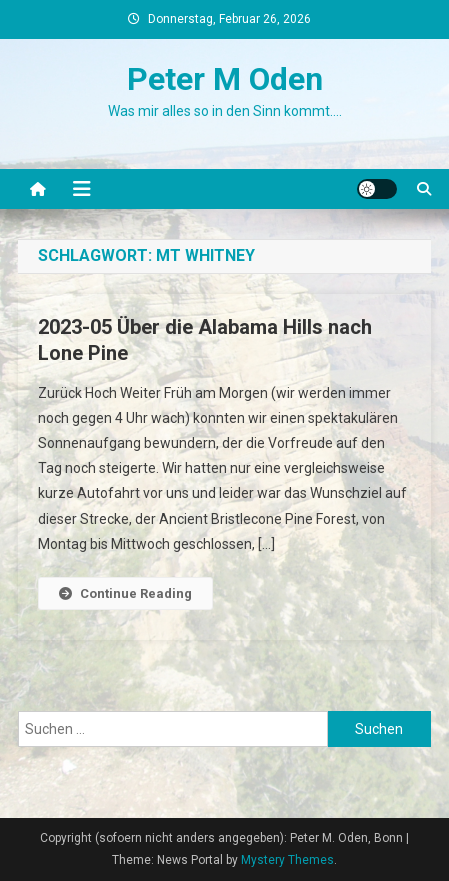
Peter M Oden (225, 79)
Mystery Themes (287, 860)
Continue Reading (125, 593)
